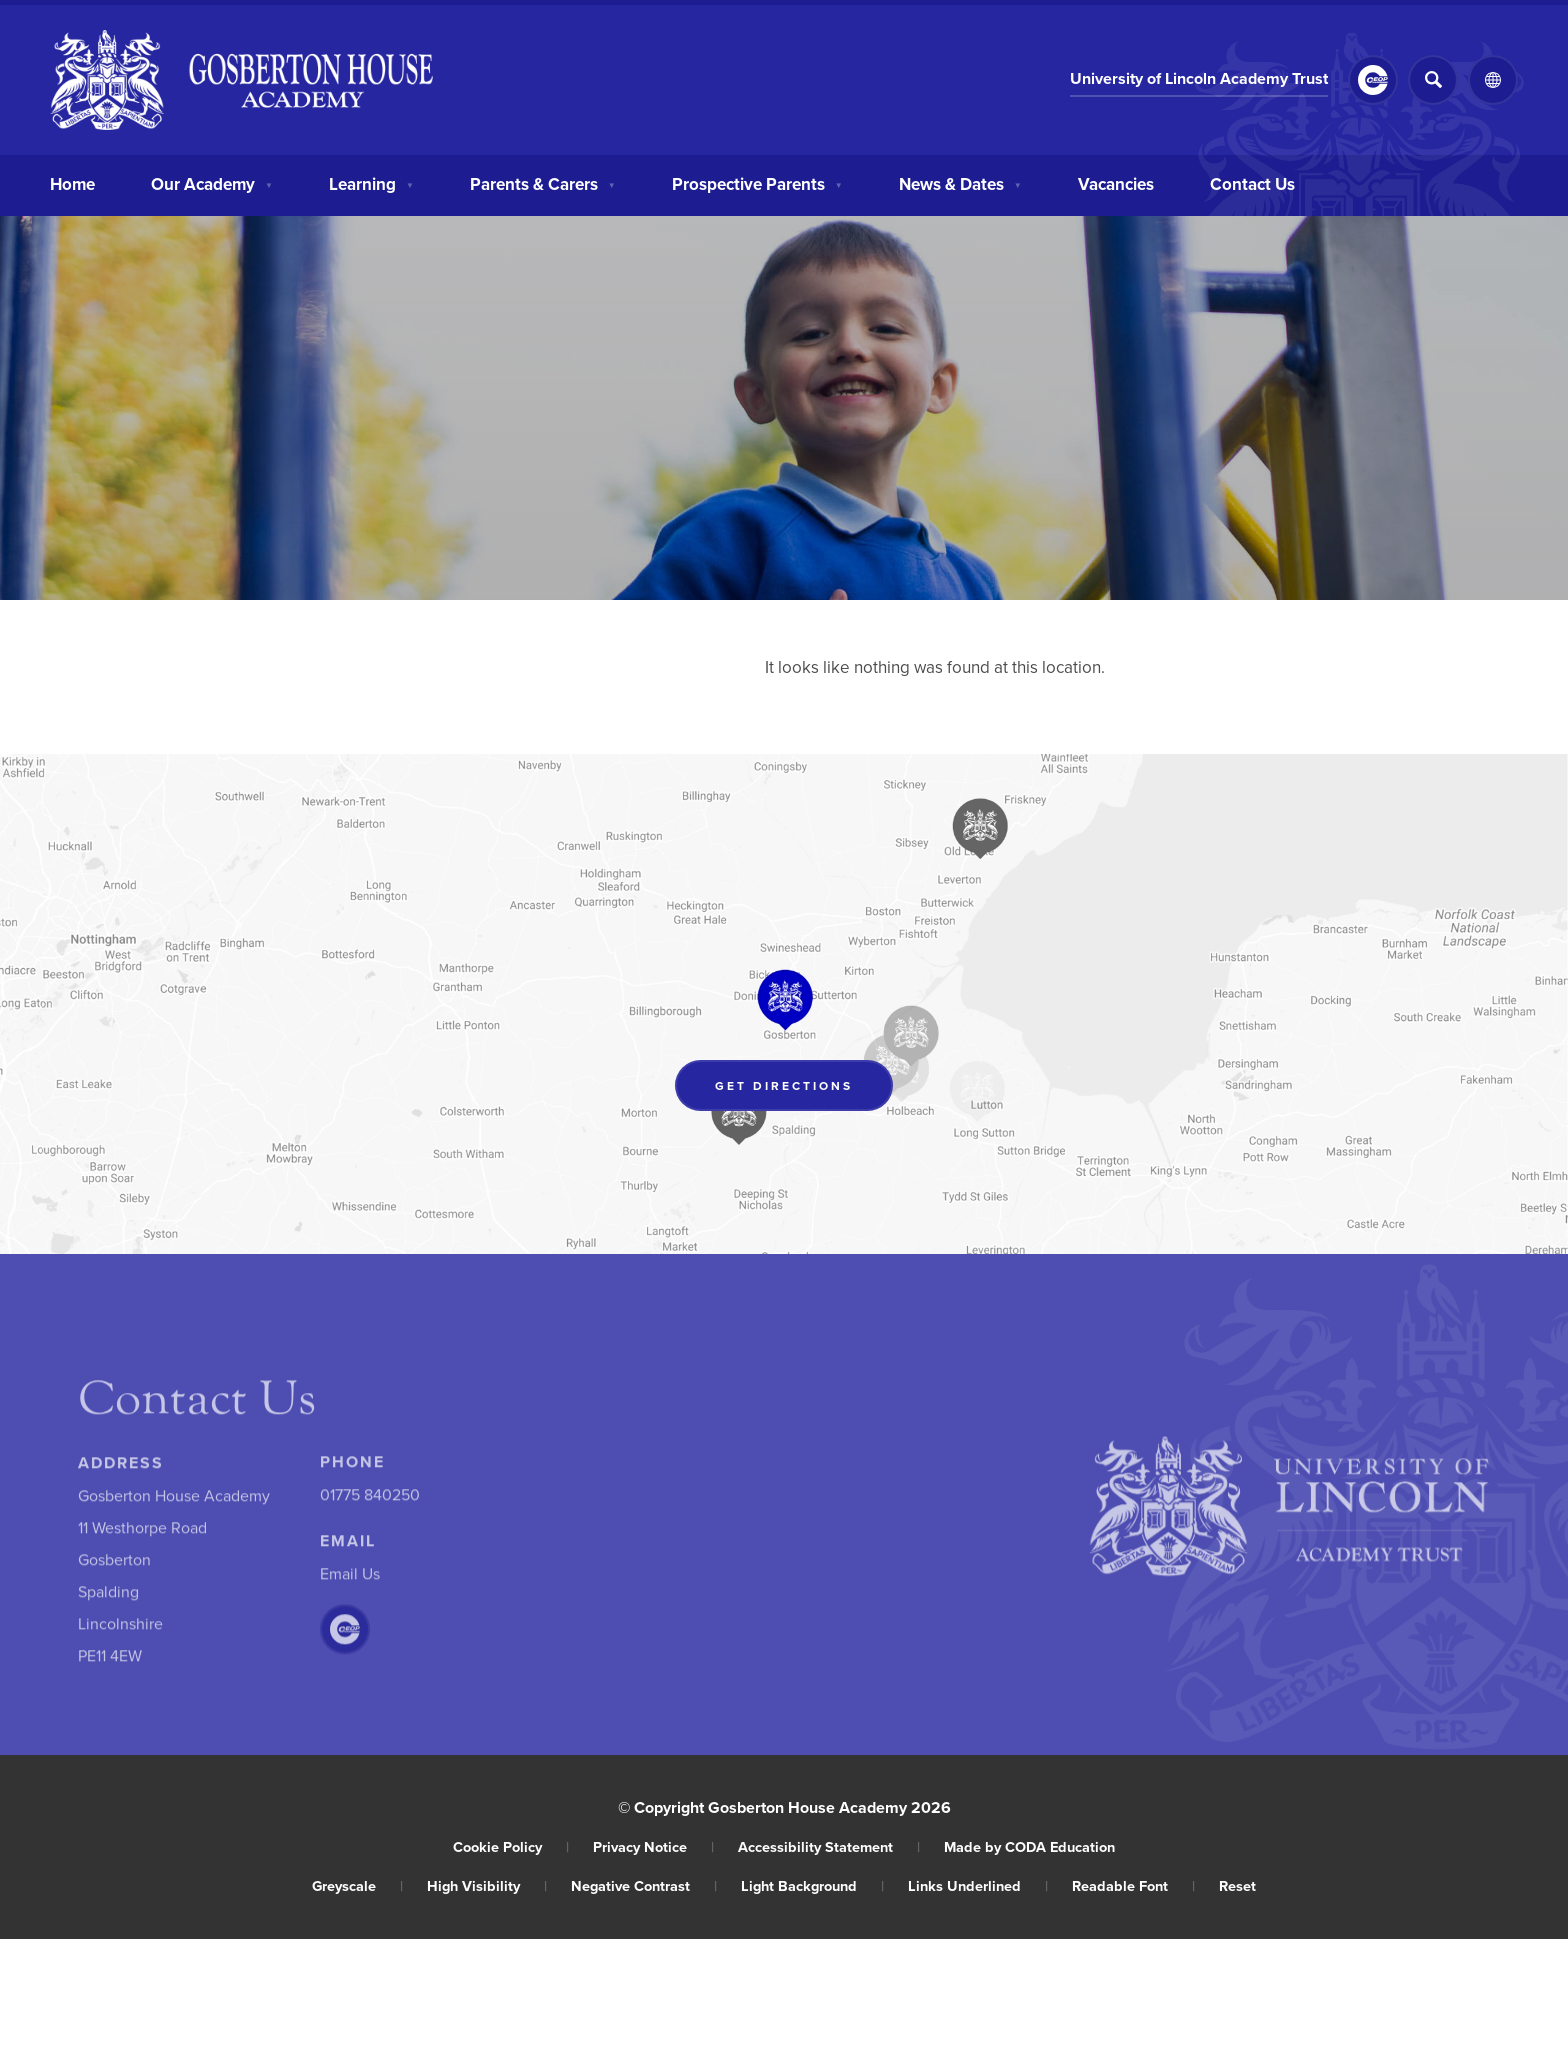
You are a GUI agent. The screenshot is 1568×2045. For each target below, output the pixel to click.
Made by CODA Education (1029, 1846)
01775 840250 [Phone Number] (370, 1499)
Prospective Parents (757, 182)
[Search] (1433, 80)
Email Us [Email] (350, 1578)
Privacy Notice (653, 1846)
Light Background (812, 1885)
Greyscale (357, 1885)
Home (72, 182)
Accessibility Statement (829, 1846)
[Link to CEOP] (1373, 80)
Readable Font (1133, 1885)
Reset (1237, 1885)
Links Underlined (978, 1885)
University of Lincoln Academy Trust (1199, 80)
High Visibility (487, 1885)
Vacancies (1116, 182)
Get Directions (804, 1089)
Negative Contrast (644, 1885)
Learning (371, 182)
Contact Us (1252, 182)
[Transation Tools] (1493, 80)
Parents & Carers (543, 182)
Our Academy (212, 182)
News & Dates (960, 182)
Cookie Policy (511, 1846)
